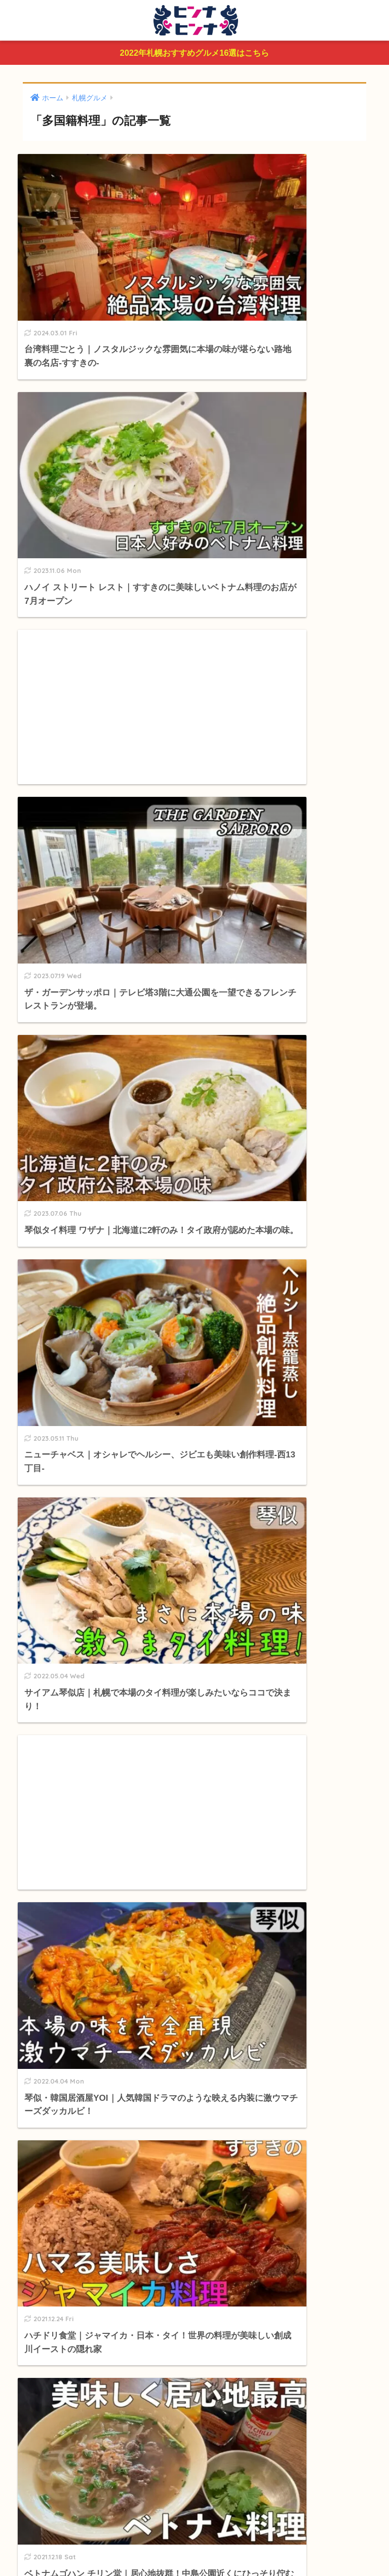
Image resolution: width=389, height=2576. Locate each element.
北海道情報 (54, 1869)
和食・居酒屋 (64, 1674)
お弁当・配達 (64, 1807)
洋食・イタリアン (72, 1712)
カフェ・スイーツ (72, 1617)
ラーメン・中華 (68, 1750)
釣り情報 (49, 1892)
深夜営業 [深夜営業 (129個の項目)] (169, 2007)
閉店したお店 (58, 1846)
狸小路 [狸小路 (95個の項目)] (146, 1988)
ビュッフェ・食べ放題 (80, 1655)
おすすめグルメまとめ (75, 1573)
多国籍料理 (61, 1769)
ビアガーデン (64, 1826)
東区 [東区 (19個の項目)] (106, 2007)
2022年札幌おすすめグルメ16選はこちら (194, 54)
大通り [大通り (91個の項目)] (77, 1988)
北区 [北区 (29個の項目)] (31, 2007)
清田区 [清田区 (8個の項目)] (302, 1988)
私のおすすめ (58, 1914)
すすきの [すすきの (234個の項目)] (111, 1988)
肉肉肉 (53, 1731)
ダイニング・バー (72, 1693)
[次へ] (238, 1253)
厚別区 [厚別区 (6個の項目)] (270, 1988)
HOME (194, 2527)
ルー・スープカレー (76, 1636)
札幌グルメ (54, 1596)
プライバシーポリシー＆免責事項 (195, 2549)
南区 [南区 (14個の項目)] (56, 2007)
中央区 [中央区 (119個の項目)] (177, 1988)
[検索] (212, 1489)
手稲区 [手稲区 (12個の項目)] (333, 1988)
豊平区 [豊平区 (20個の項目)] (208, 1988)
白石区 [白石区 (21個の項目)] (239, 1988)
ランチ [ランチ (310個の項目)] (134, 2007)
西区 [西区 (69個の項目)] (81, 2007)
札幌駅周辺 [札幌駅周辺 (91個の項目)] (40, 1988)
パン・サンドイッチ (76, 1788)
